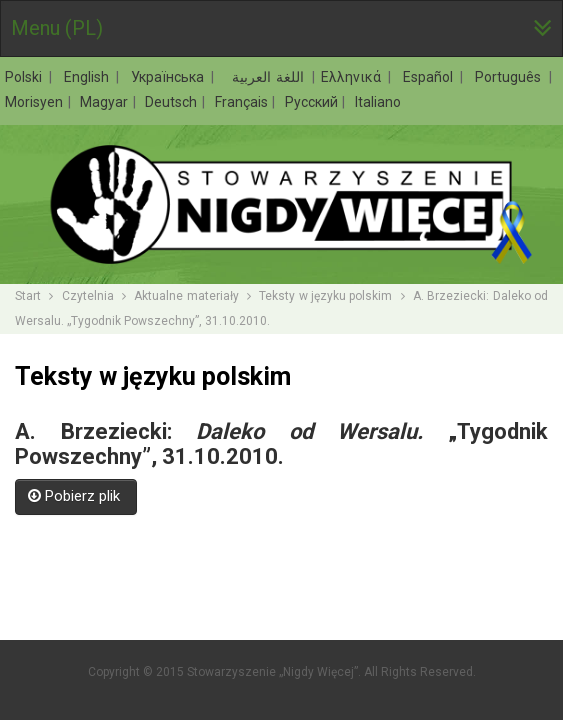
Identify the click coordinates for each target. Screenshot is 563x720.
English (89, 77)
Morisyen (35, 102)
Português (510, 77)
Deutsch (172, 102)
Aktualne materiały (186, 296)
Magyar (105, 102)
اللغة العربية (265, 77)
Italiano (378, 102)
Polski (26, 77)
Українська (170, 77)
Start (28, 296)
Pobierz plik (76, 496)
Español (430, 77)
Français (243, 102)
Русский (313, 102)
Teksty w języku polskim (325, 296)
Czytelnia (88, 296)
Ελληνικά (353, 77)
